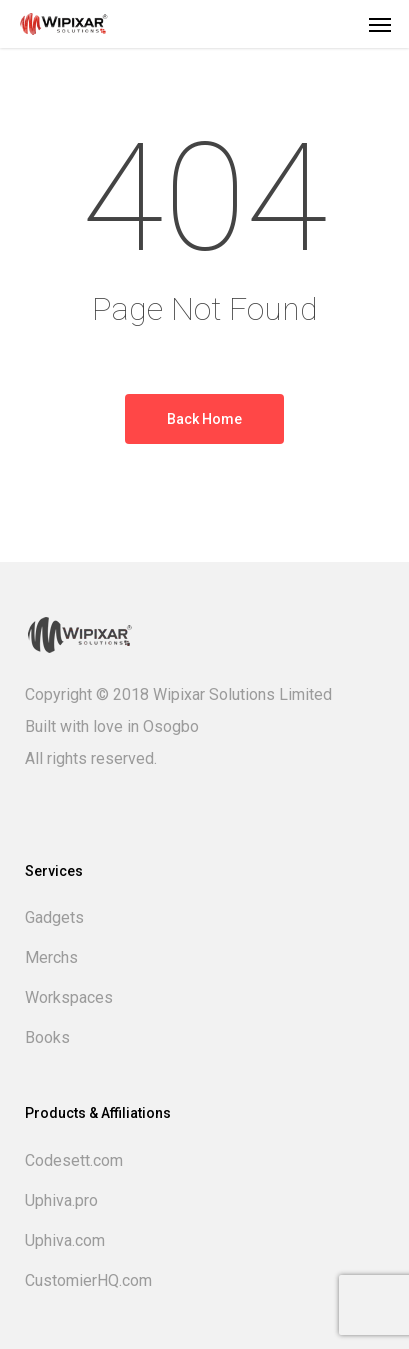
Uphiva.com (65, 1240)
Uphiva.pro (61, 1200)
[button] (380, 24)
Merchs (51, 957)
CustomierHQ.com (88, 1280)
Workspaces (69, 997)
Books (47, 1037)
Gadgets (54, 917)
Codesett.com (74, 1160)
